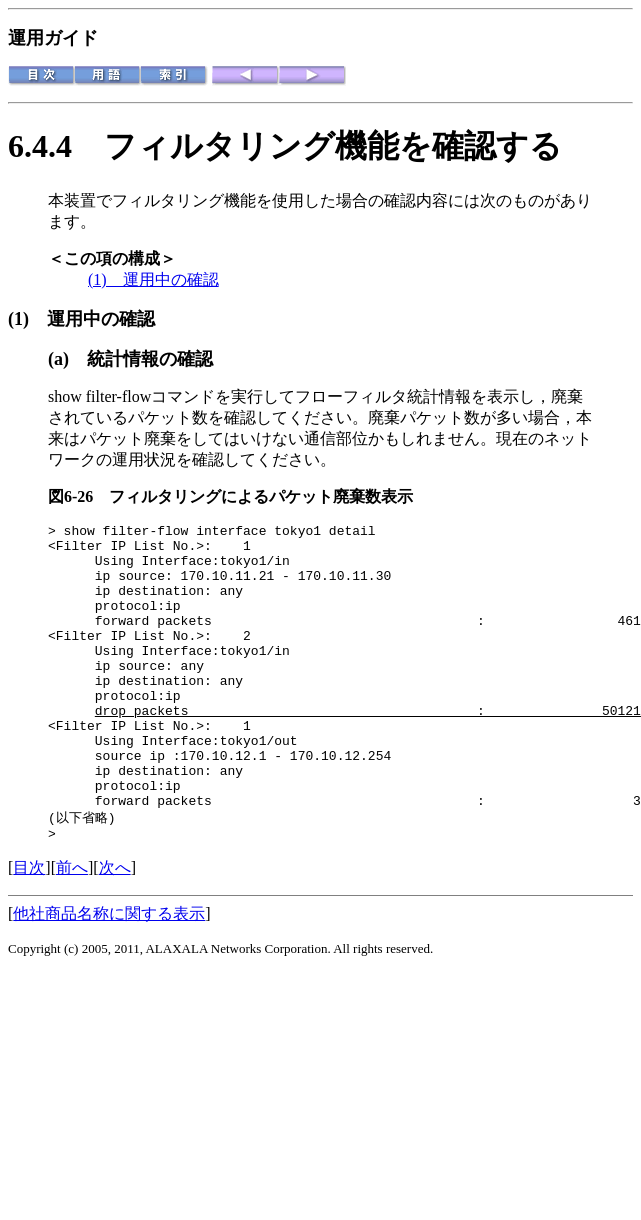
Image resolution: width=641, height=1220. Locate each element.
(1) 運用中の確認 (153, 279)
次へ (115, 928)
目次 (29, 928)
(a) (67, 359)
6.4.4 (56, 146)
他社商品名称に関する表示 (109, 974)
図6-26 (78, 496)
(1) (27, 319)
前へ (72, 928)
